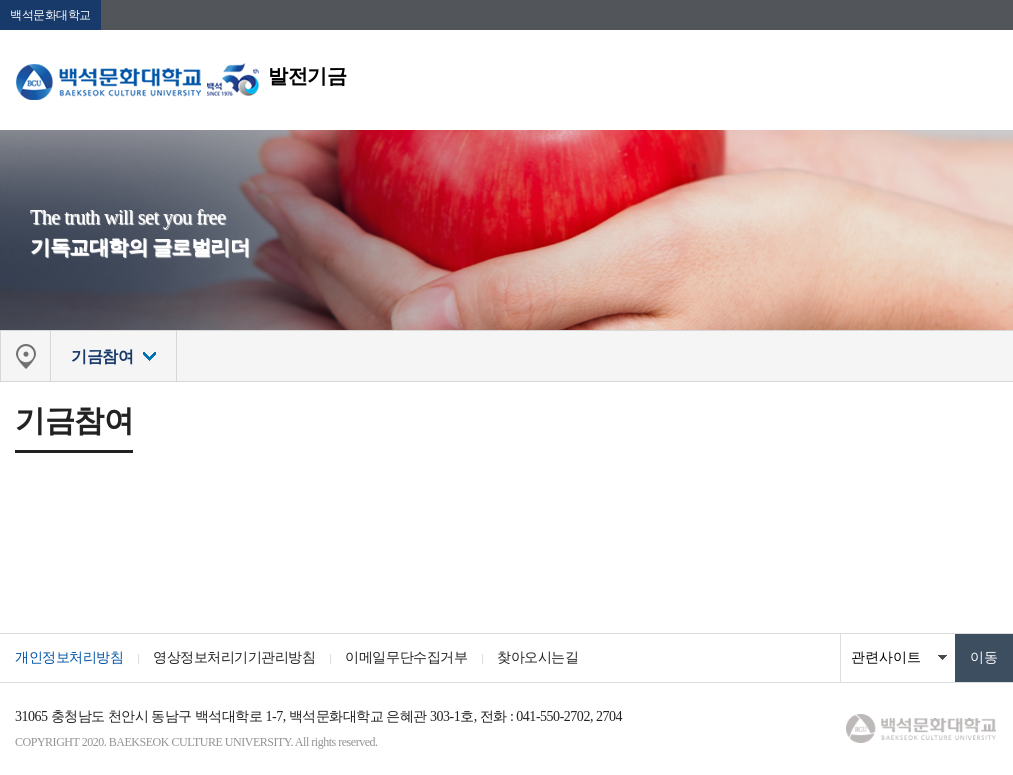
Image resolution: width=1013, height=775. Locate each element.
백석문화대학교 (50, 15)
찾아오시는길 (537, 657)
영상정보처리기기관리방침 (234, 657)
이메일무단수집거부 (406, 657)
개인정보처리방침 (69, 657)
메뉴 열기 (983, 75)
